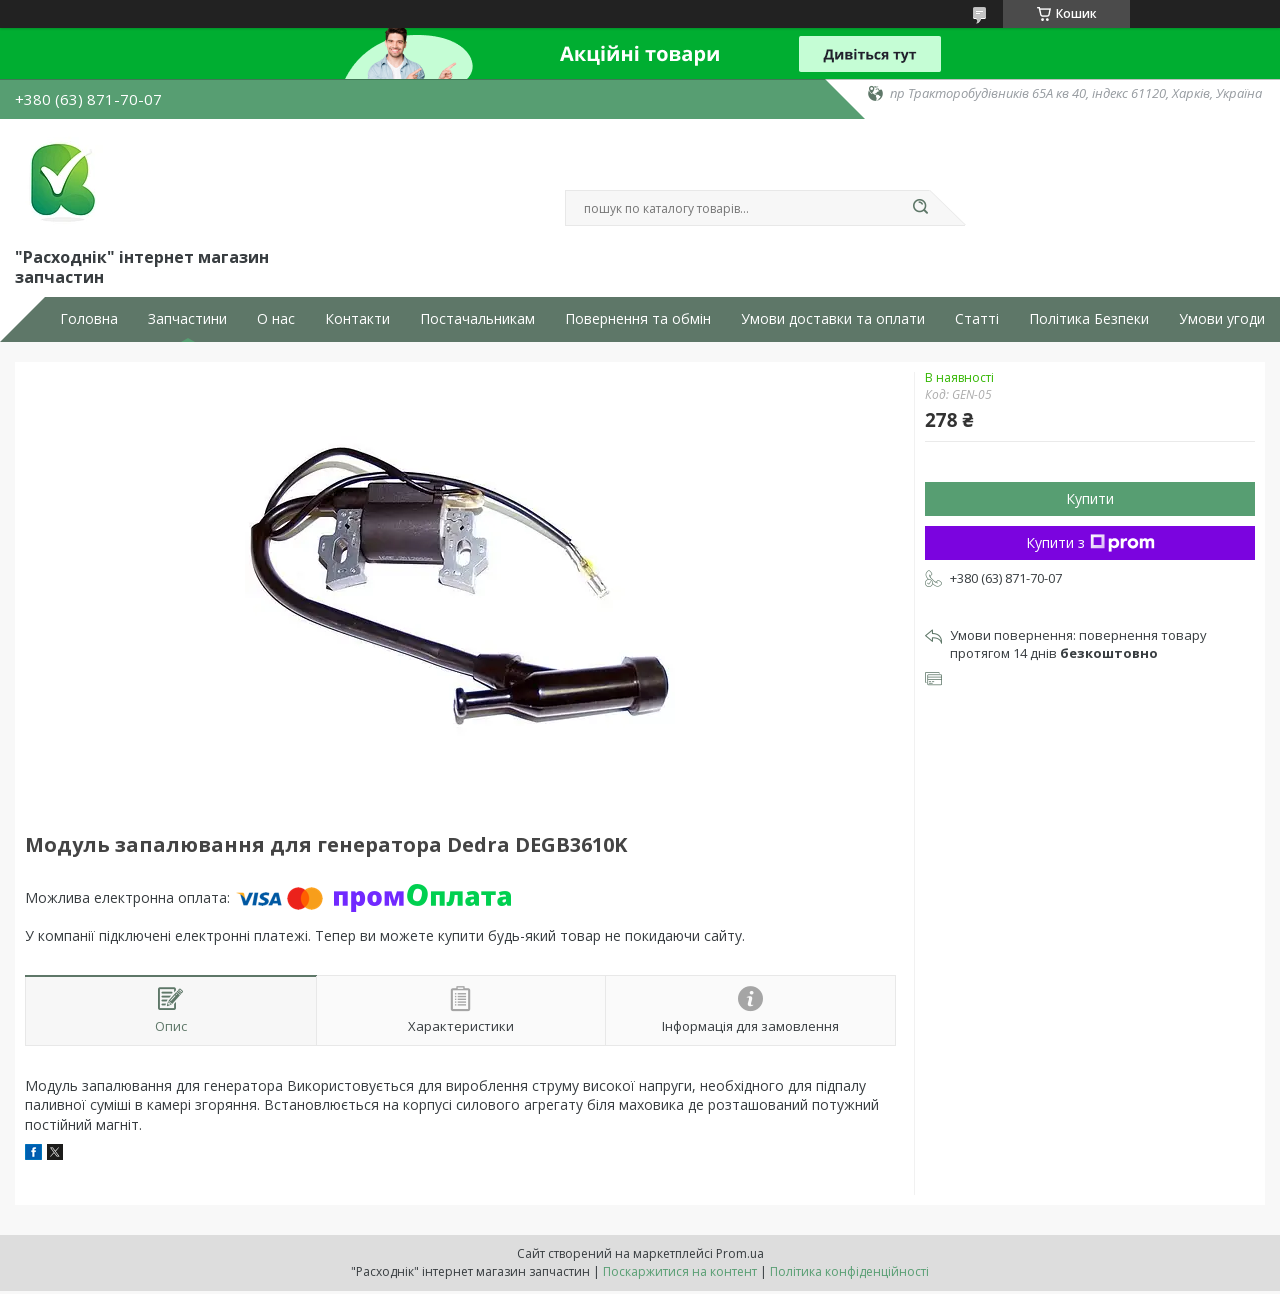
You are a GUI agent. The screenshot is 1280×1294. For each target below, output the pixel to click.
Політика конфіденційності (849, 1271)
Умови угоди (1222, 319)
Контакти (357, 319)
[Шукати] (920, 208)
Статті (977, 319)
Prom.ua (740, 1253)
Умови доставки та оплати (833, 319)
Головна (89, 319)
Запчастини (187, 319)
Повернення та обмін (638, 319)
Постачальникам (477, 319)
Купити (1090, 498)
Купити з (1090, 542)
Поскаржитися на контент (680, 1271)
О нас (276, 319)
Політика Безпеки (1089, 319)
